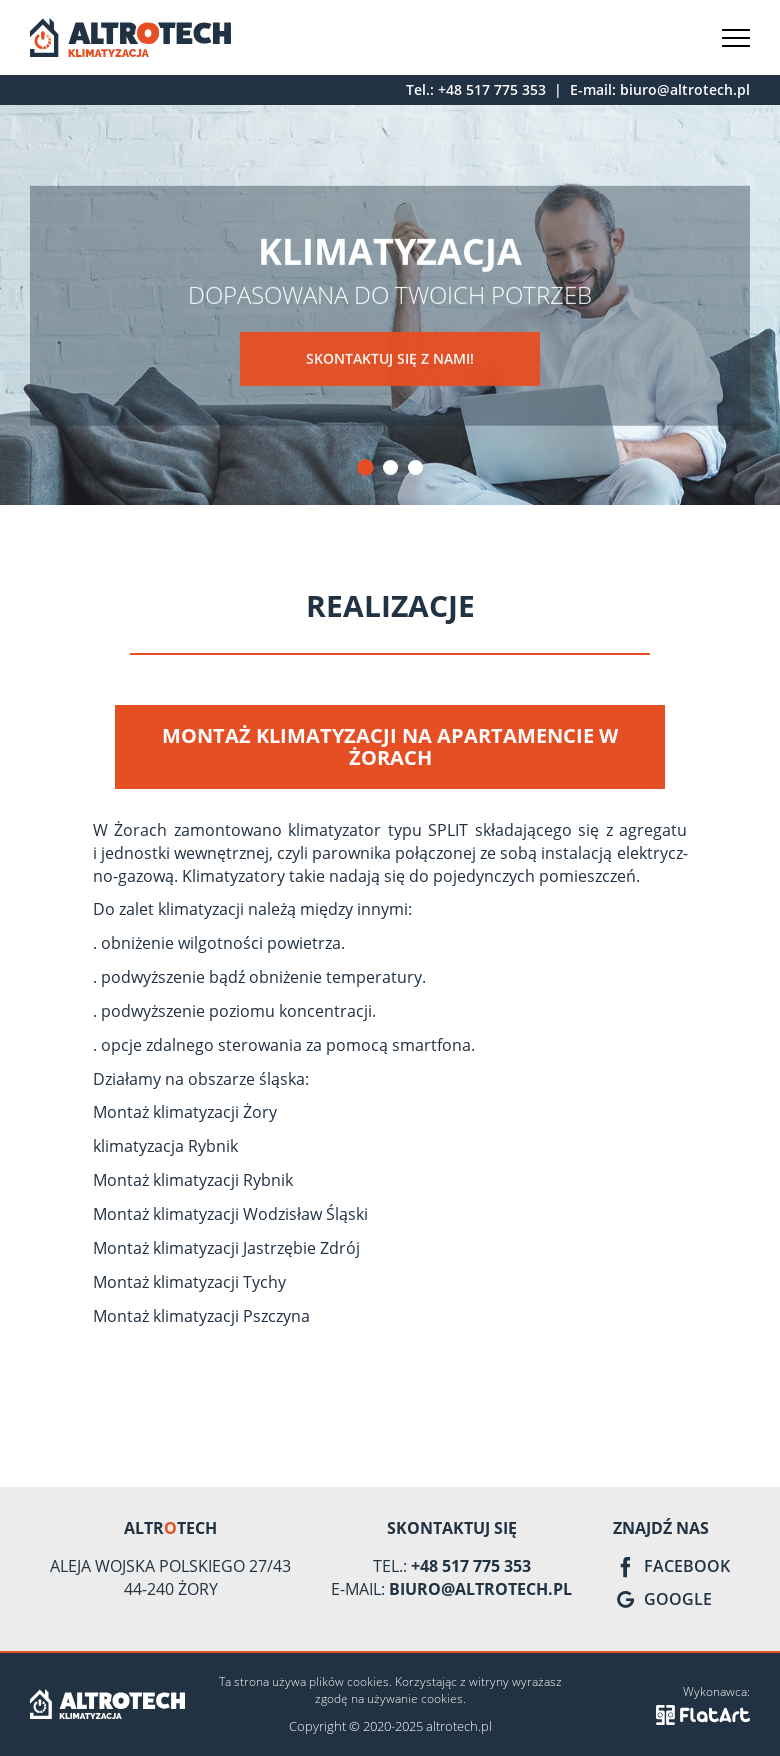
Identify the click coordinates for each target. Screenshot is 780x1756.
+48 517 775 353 (492, 89)
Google (662, 1599)
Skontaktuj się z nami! (390, 359)
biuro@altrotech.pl (685, 89)
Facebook (671, 1566)
